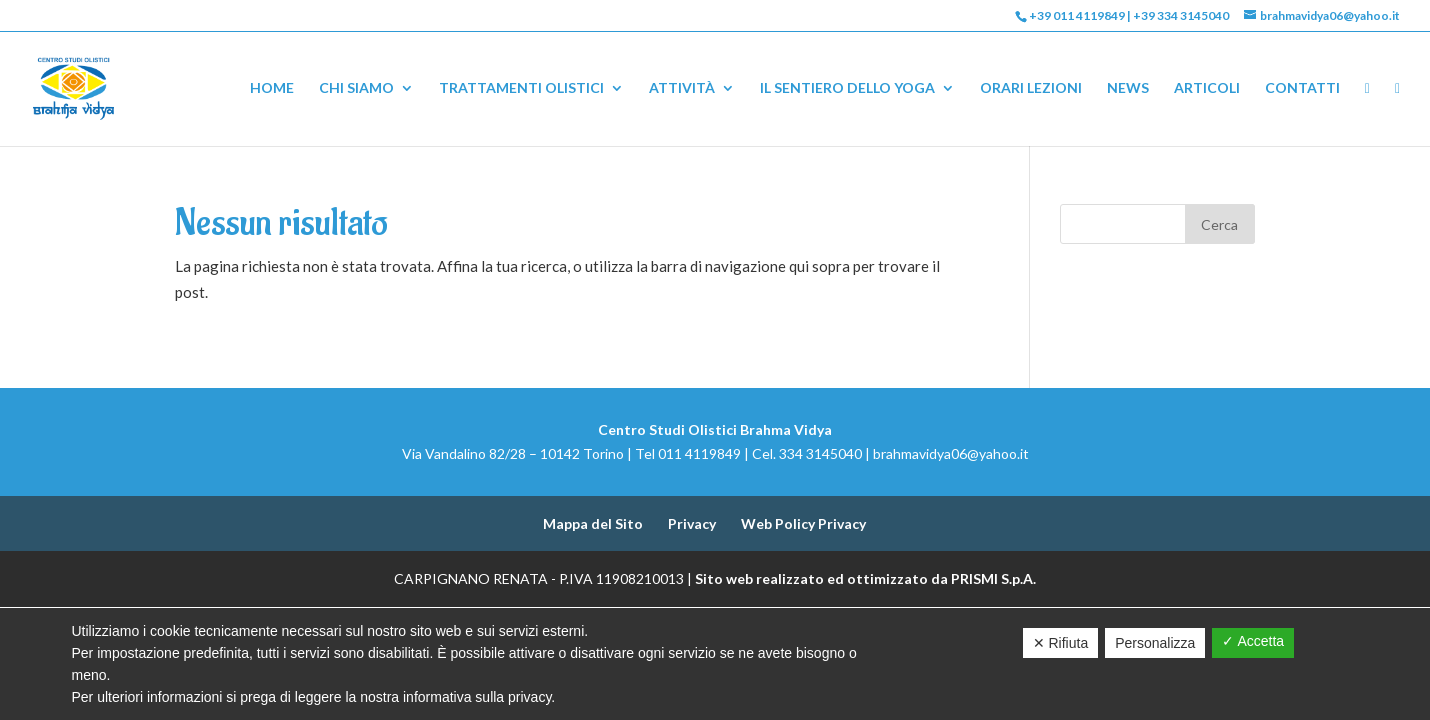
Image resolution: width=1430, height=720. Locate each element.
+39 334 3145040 (1181, 15)
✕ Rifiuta (1061, 643)
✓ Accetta (1253, 641)
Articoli (1207, 88)
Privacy (692, 523)
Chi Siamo (356, 88)
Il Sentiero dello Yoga (847, 88)
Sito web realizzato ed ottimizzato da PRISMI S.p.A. (865, 578)
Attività (682, 88)
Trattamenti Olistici (521, 88)
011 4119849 (699, 453)
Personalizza (1155, 643)
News (1128, 88)
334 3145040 (820, 453)
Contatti (1302, 88)
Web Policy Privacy (803, 523)
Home (272, 88)
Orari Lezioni (1031, 88)
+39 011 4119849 (1077, 15)
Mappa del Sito (593, 523)
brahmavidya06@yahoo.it (951, 453)
